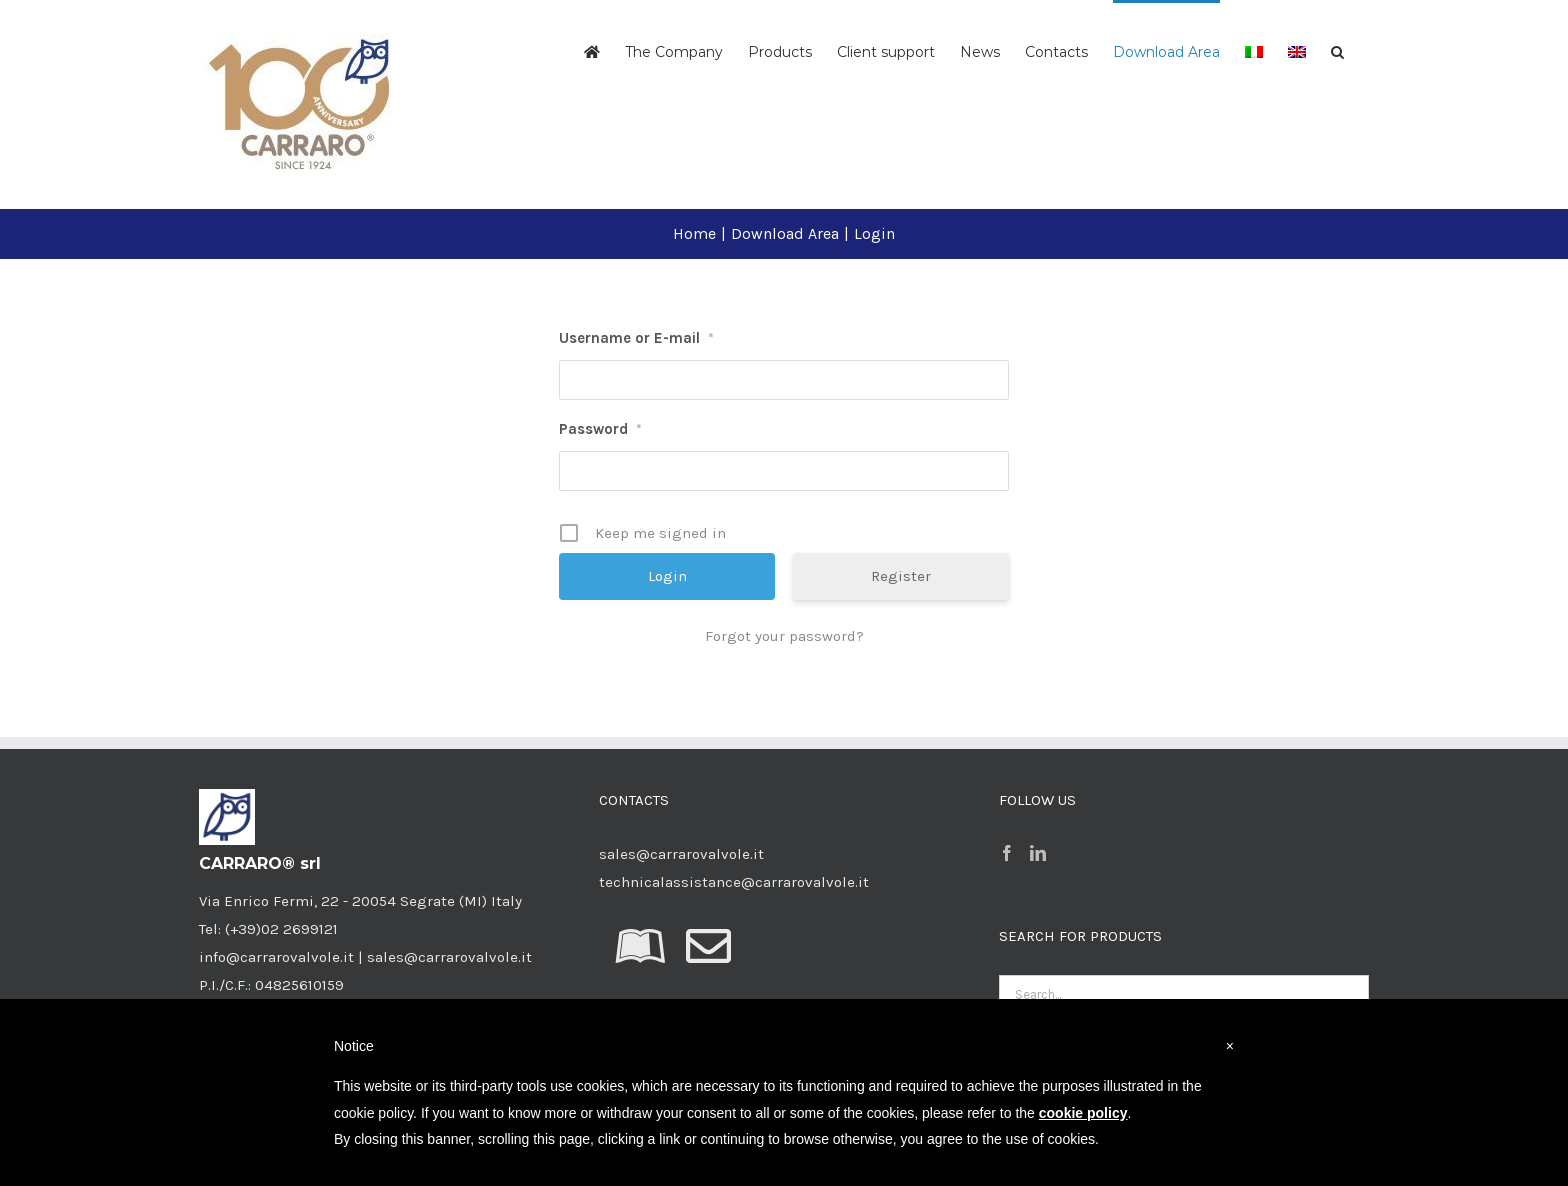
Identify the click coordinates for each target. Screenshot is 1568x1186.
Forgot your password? (784, 636)
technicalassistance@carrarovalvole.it (734, 882)
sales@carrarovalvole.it (681, 854)
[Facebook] (1007, 853)
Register (901, 576)
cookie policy (1083, 1113)
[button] (1337, 50)
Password (600, 429)
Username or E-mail (636, 338)
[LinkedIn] (1038, 853)
